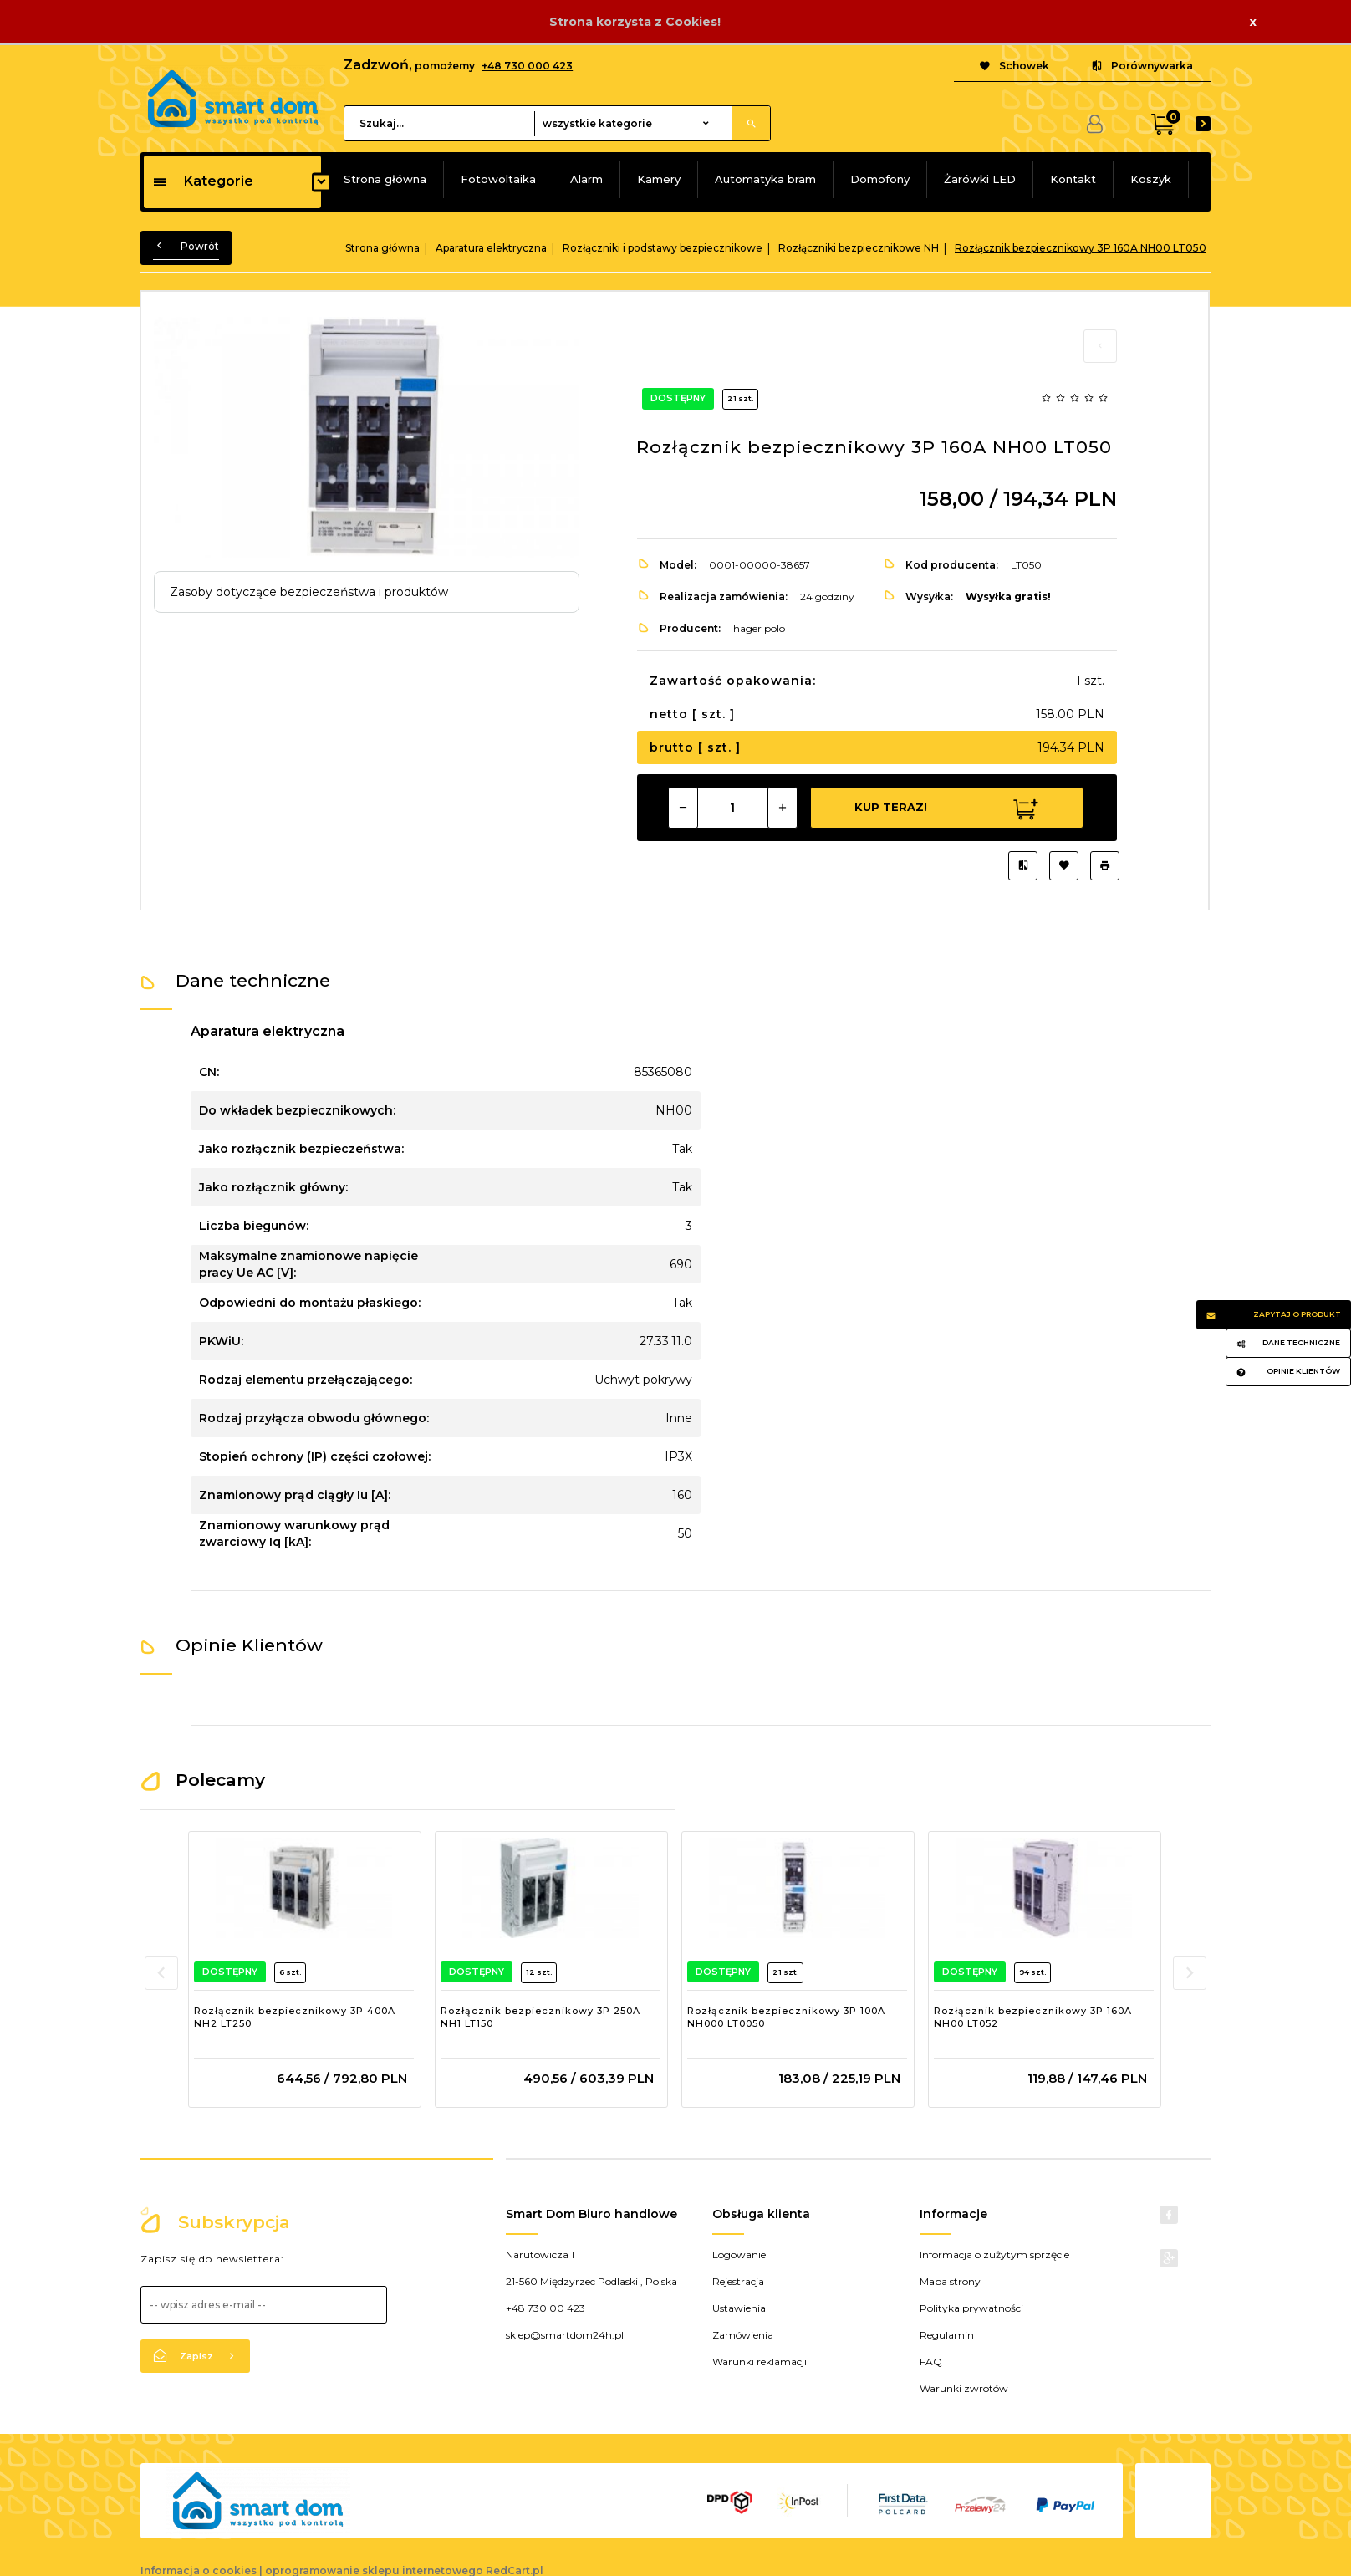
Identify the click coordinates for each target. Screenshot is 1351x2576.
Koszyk (1150, 179)
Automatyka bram (765, 179)
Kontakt (1073, 179)
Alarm (586, 179)
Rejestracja (738, 2281)
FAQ (931, 2361)
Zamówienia (742, 2335)
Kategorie (202, 181)
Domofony (880, 179)
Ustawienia (739, 2308)
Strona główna (385, 179)
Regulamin (947, 2335)
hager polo (759, 628)
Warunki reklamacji (759, 2361)
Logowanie (739, 2254)
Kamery (659, 179)
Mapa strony (950, 2281)
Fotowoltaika (498, 179)
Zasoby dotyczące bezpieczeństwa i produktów (309, 591)
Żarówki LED (980, 179)
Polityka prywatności (971, 2308)
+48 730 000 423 (527, 65)
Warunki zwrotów (964, 2388)
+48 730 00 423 (545, 2308)
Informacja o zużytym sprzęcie (994, 2254)
